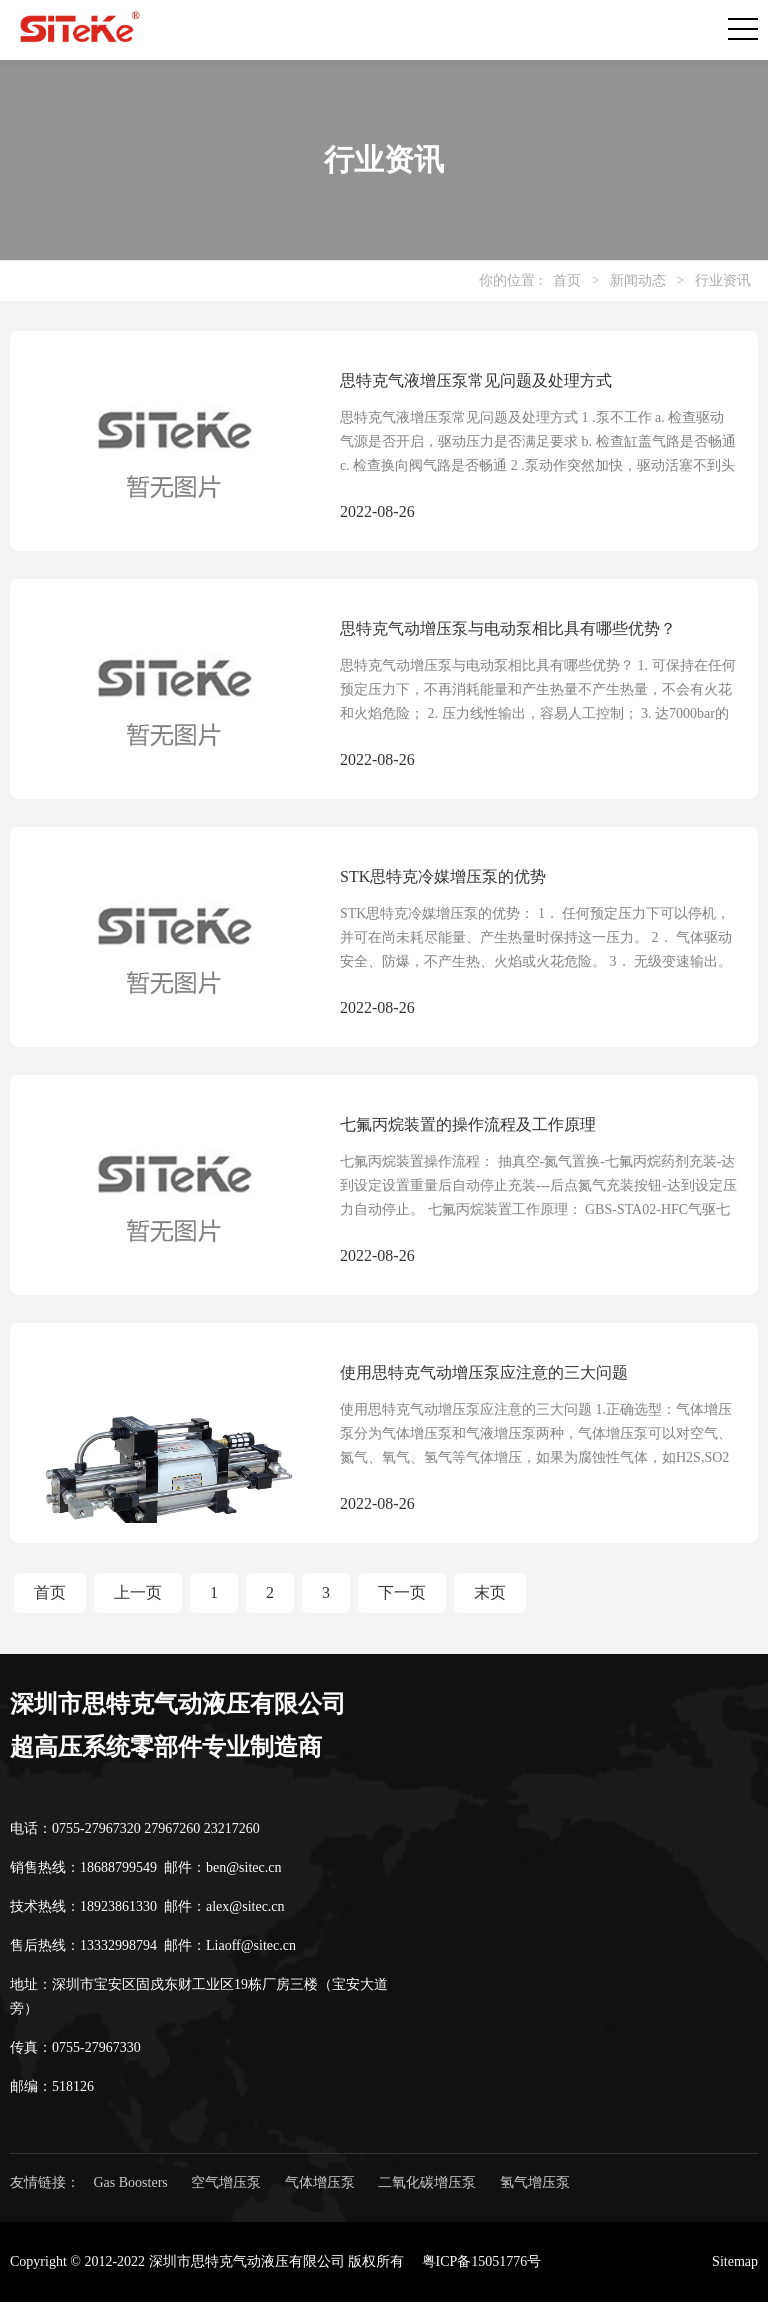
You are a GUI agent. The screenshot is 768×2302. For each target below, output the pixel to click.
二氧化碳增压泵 (427, 2182)
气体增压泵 (320, 2182)
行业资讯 (723, 280)
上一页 (138, 1592)
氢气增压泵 (535, 2182)
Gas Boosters (131, 2182)
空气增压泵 (226, 2182)
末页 (490, 1592)
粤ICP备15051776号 (482, 2261)
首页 (567, 280)
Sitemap (735, 2261)
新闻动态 (638, 280)
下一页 (402, 1592)
